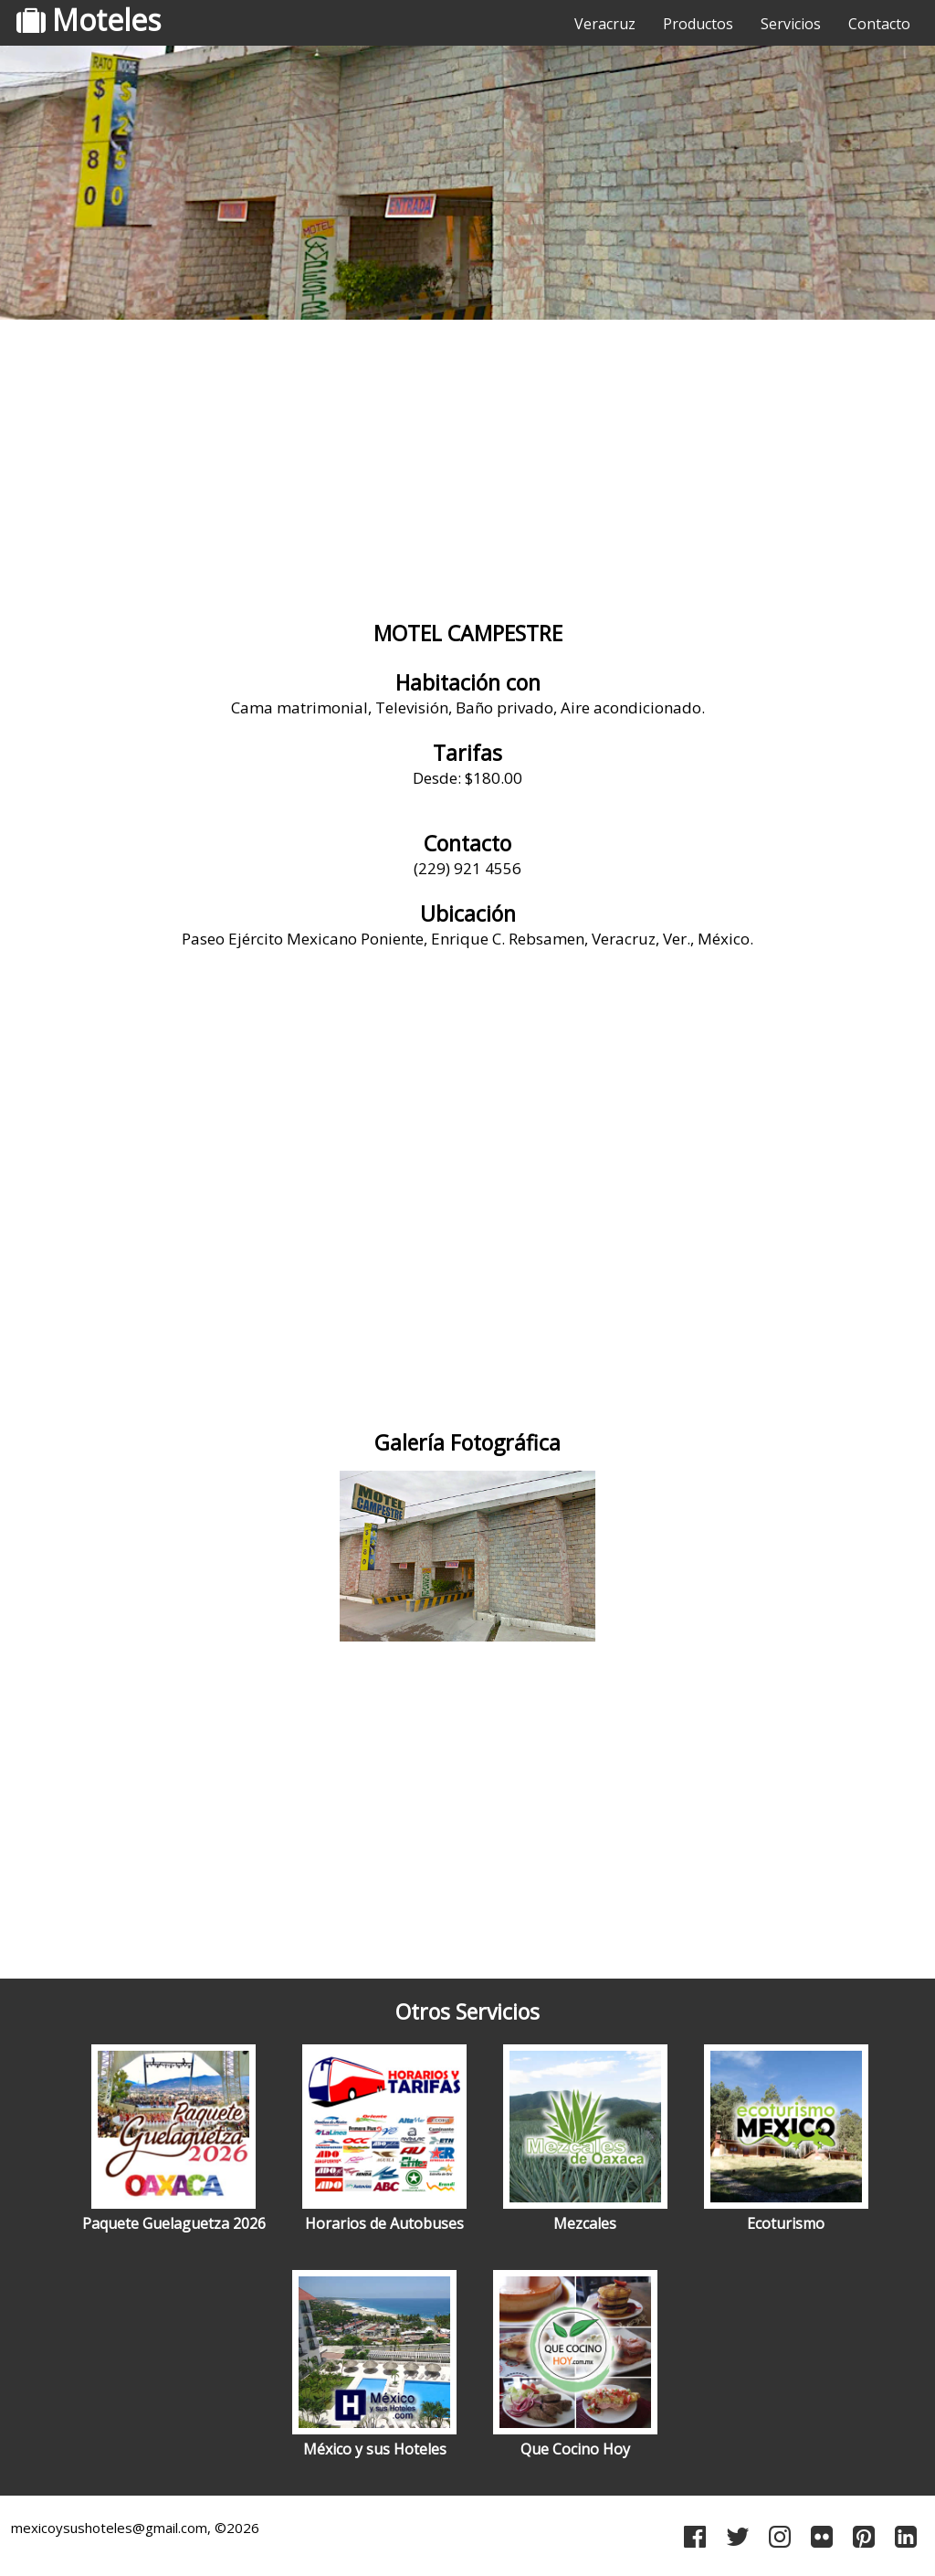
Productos (698, 24)
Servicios (791, 24)
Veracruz (605, 24)
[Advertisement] (467, 470)
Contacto (879, 24)
